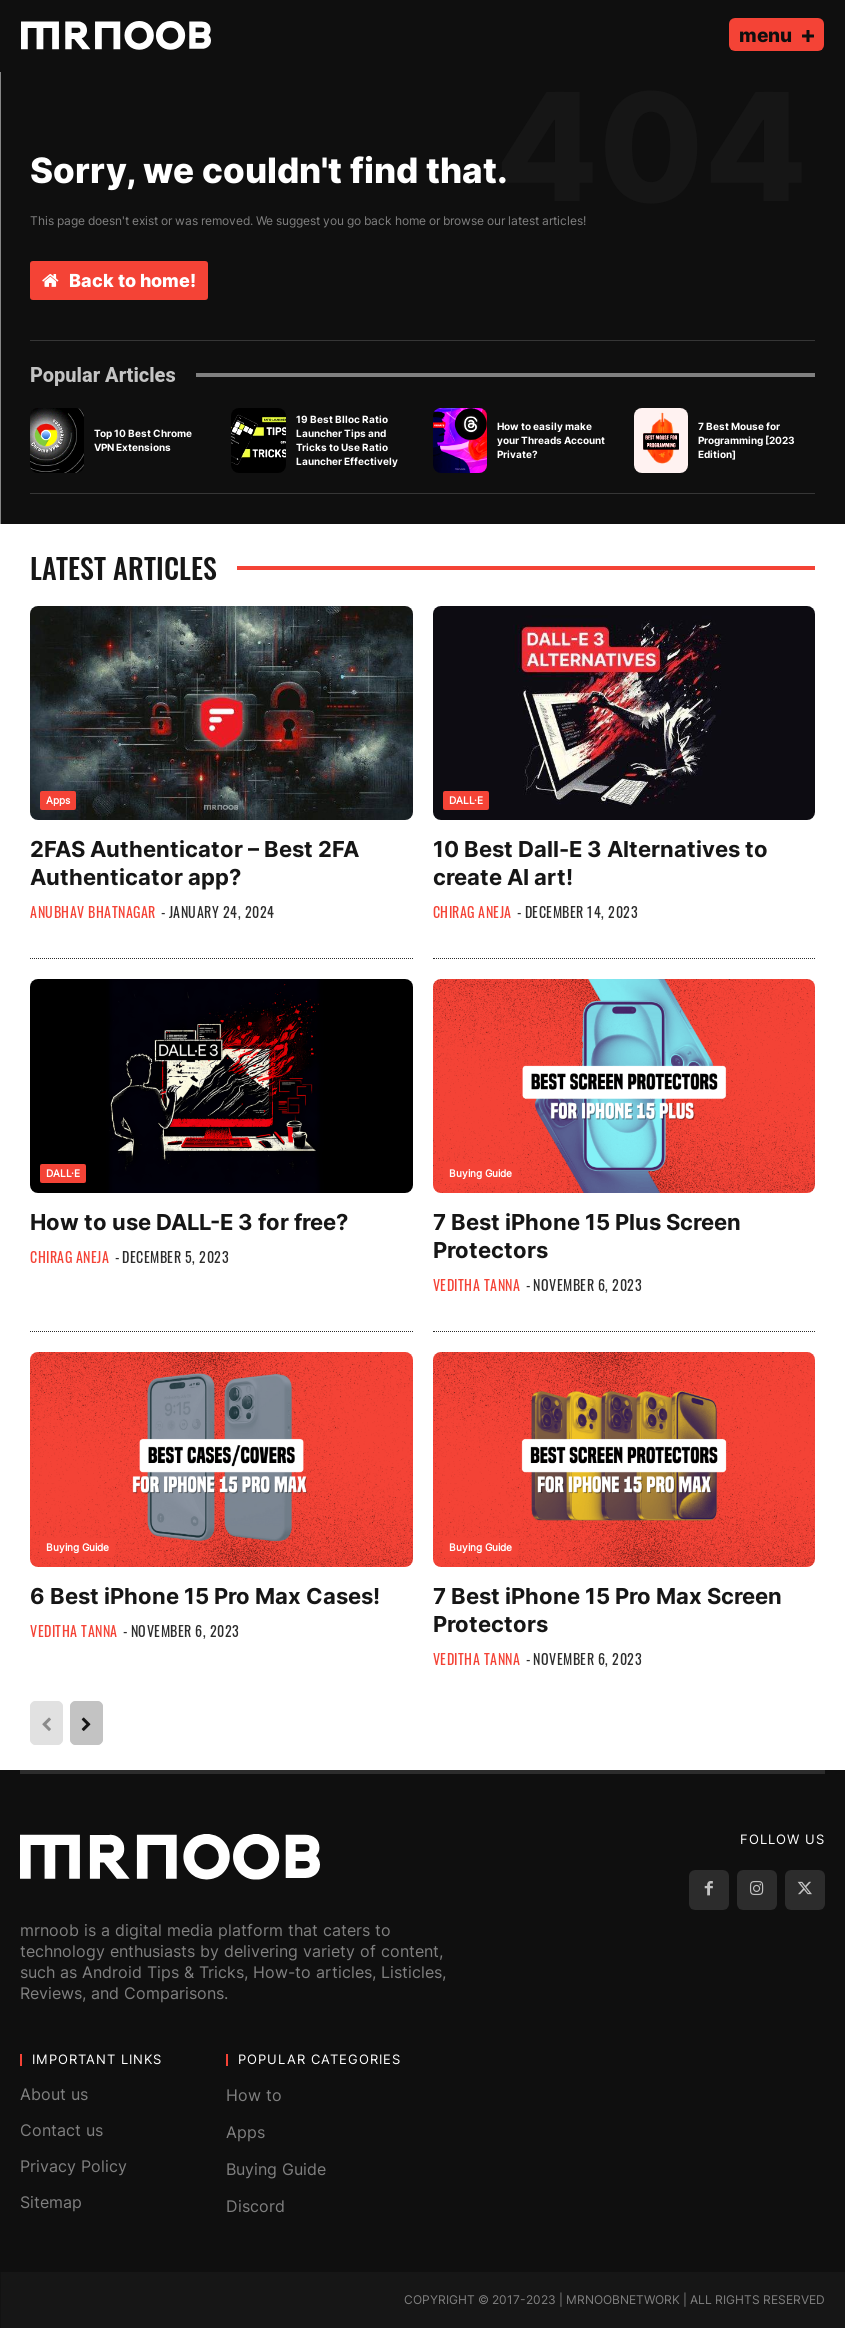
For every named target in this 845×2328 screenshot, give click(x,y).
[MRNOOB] (116, 35)
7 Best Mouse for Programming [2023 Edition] (746, 440)
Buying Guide (480, 1173)
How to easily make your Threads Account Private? (551, 440)
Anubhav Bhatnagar (93, 911)
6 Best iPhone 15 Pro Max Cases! (205, 1596)
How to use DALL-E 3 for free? (189, 1222)
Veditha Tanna (477, 1284)
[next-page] (86, 1723)
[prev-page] (46, 1723)
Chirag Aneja (472, 911)
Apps (58, 800)
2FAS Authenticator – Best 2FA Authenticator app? (194, 863)
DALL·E (466, 800)
